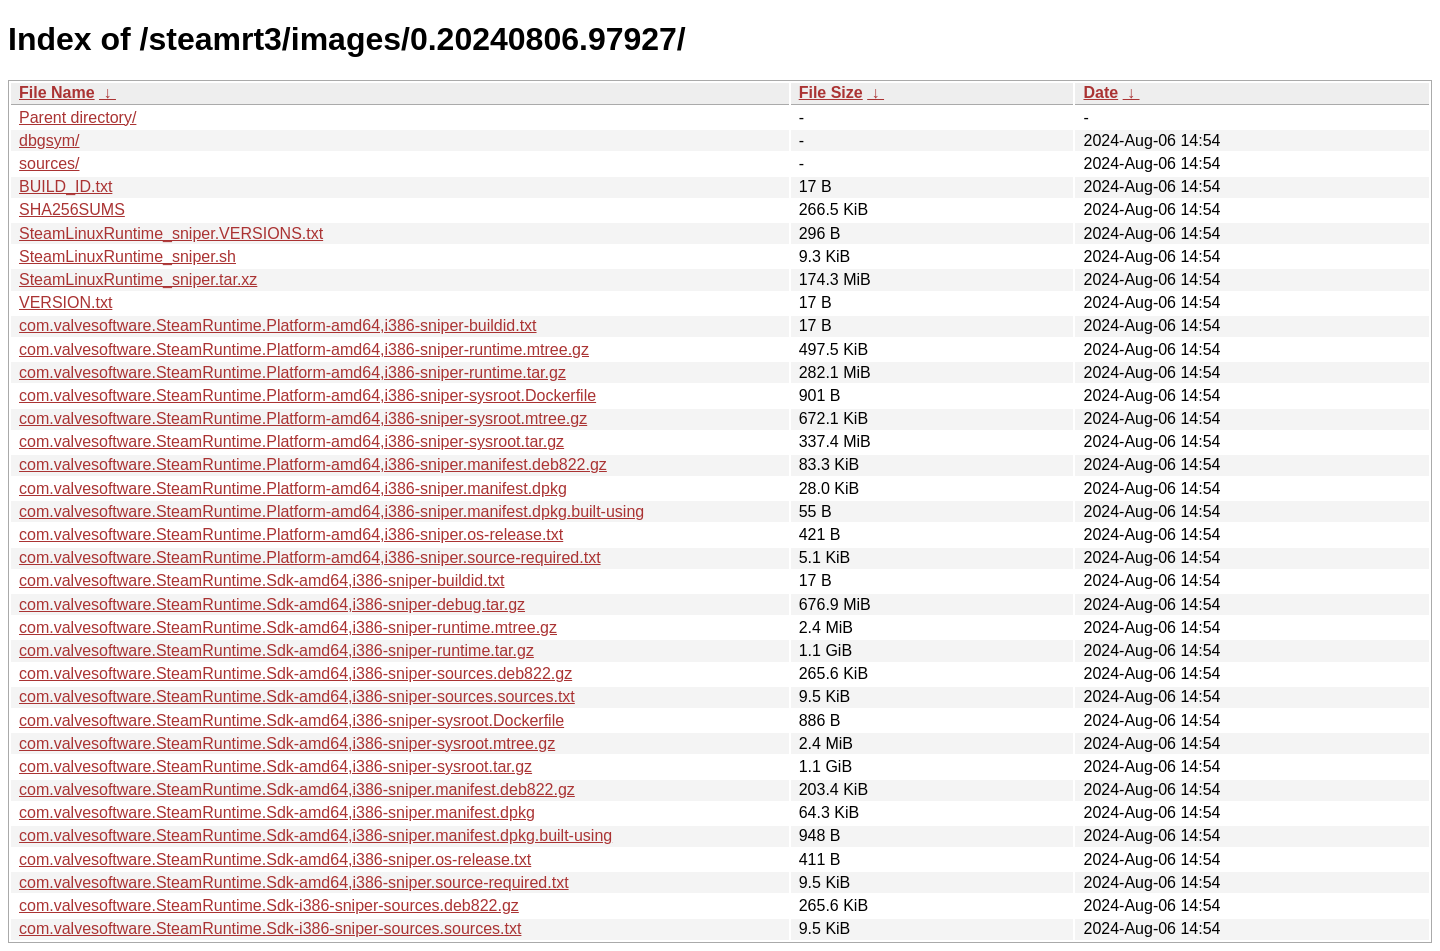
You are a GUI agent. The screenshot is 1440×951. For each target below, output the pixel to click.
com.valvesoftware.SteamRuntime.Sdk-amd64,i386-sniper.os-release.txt (275, 859)
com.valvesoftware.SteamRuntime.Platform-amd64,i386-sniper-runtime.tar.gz (292, 372)
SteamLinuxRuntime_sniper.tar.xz (138, 279)
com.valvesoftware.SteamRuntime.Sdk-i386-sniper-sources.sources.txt (270, 928)
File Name (57, 92)
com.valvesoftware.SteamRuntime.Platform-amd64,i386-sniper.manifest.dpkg (293, 488)
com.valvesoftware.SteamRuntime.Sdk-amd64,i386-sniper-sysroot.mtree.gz (287, 743)
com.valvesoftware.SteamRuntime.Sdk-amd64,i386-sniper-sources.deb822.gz (295, 673)
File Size (831, 92)
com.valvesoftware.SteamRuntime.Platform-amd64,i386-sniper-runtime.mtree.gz (304, 349)
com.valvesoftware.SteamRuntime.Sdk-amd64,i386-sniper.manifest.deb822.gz (297, 789)
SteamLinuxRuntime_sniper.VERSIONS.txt (171, 233)
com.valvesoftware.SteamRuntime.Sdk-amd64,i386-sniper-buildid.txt (262, 580)
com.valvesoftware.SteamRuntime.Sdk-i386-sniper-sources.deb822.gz (269, 905)
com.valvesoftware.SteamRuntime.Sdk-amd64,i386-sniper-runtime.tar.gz (276, 650)
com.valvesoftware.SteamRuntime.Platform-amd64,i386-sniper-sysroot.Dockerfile (307, 395)
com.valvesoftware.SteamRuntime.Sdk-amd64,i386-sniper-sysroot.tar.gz (275, 766)
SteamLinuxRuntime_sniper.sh (127, 256)
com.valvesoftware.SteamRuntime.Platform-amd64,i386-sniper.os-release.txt (291, 534)
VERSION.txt (65, 302)
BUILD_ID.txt (65, 186)
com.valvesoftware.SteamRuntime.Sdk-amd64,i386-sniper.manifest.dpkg (277, 812)
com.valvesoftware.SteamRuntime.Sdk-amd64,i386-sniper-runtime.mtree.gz (288, 627)
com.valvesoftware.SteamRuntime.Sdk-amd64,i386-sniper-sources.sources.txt (297, 696)
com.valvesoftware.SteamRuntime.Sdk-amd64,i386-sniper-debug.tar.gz (272, 604)
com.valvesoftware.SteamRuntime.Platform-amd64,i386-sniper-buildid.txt (278, 325)
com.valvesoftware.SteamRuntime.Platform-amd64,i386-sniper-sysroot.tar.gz (291, 441)
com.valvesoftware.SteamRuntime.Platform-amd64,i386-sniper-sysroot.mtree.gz (303, 418)
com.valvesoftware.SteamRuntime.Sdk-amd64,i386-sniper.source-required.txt (294, 882)
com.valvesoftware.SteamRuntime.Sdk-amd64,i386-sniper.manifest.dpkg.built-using (315, 835)
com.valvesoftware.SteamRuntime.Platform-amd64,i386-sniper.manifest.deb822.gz (313, 464)
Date (1100, 92)
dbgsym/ (49, 140)
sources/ (49, 163)
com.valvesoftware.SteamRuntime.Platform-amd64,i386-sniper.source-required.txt (310, 557)
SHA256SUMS (72, 209)
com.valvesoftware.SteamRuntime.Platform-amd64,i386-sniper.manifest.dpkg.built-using (331, 511)
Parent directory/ (77, 117)
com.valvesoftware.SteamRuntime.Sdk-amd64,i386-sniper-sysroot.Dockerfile (291, 720)
